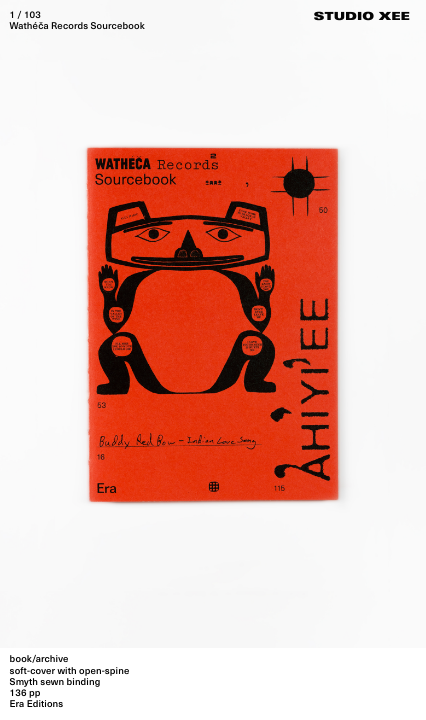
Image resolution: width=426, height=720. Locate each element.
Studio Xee (362, 18)
